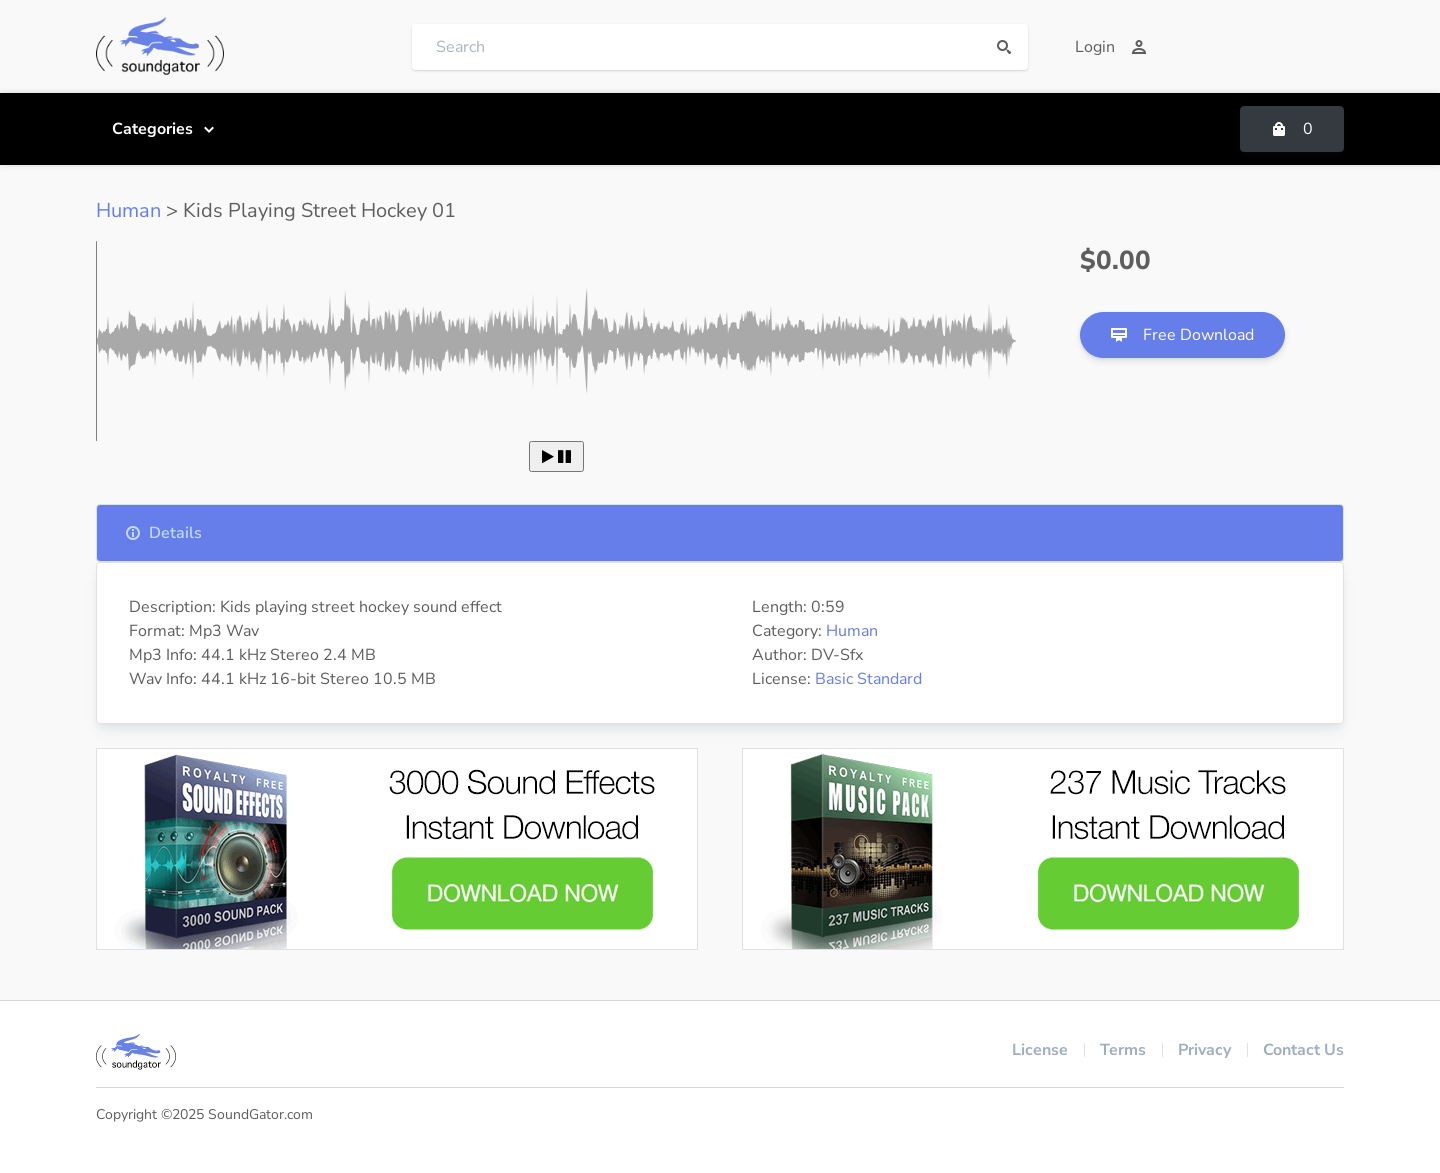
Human (128, 210)
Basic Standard (868, 679)
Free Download (1182, 335)
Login (1111, 47)
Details (163, 533)
